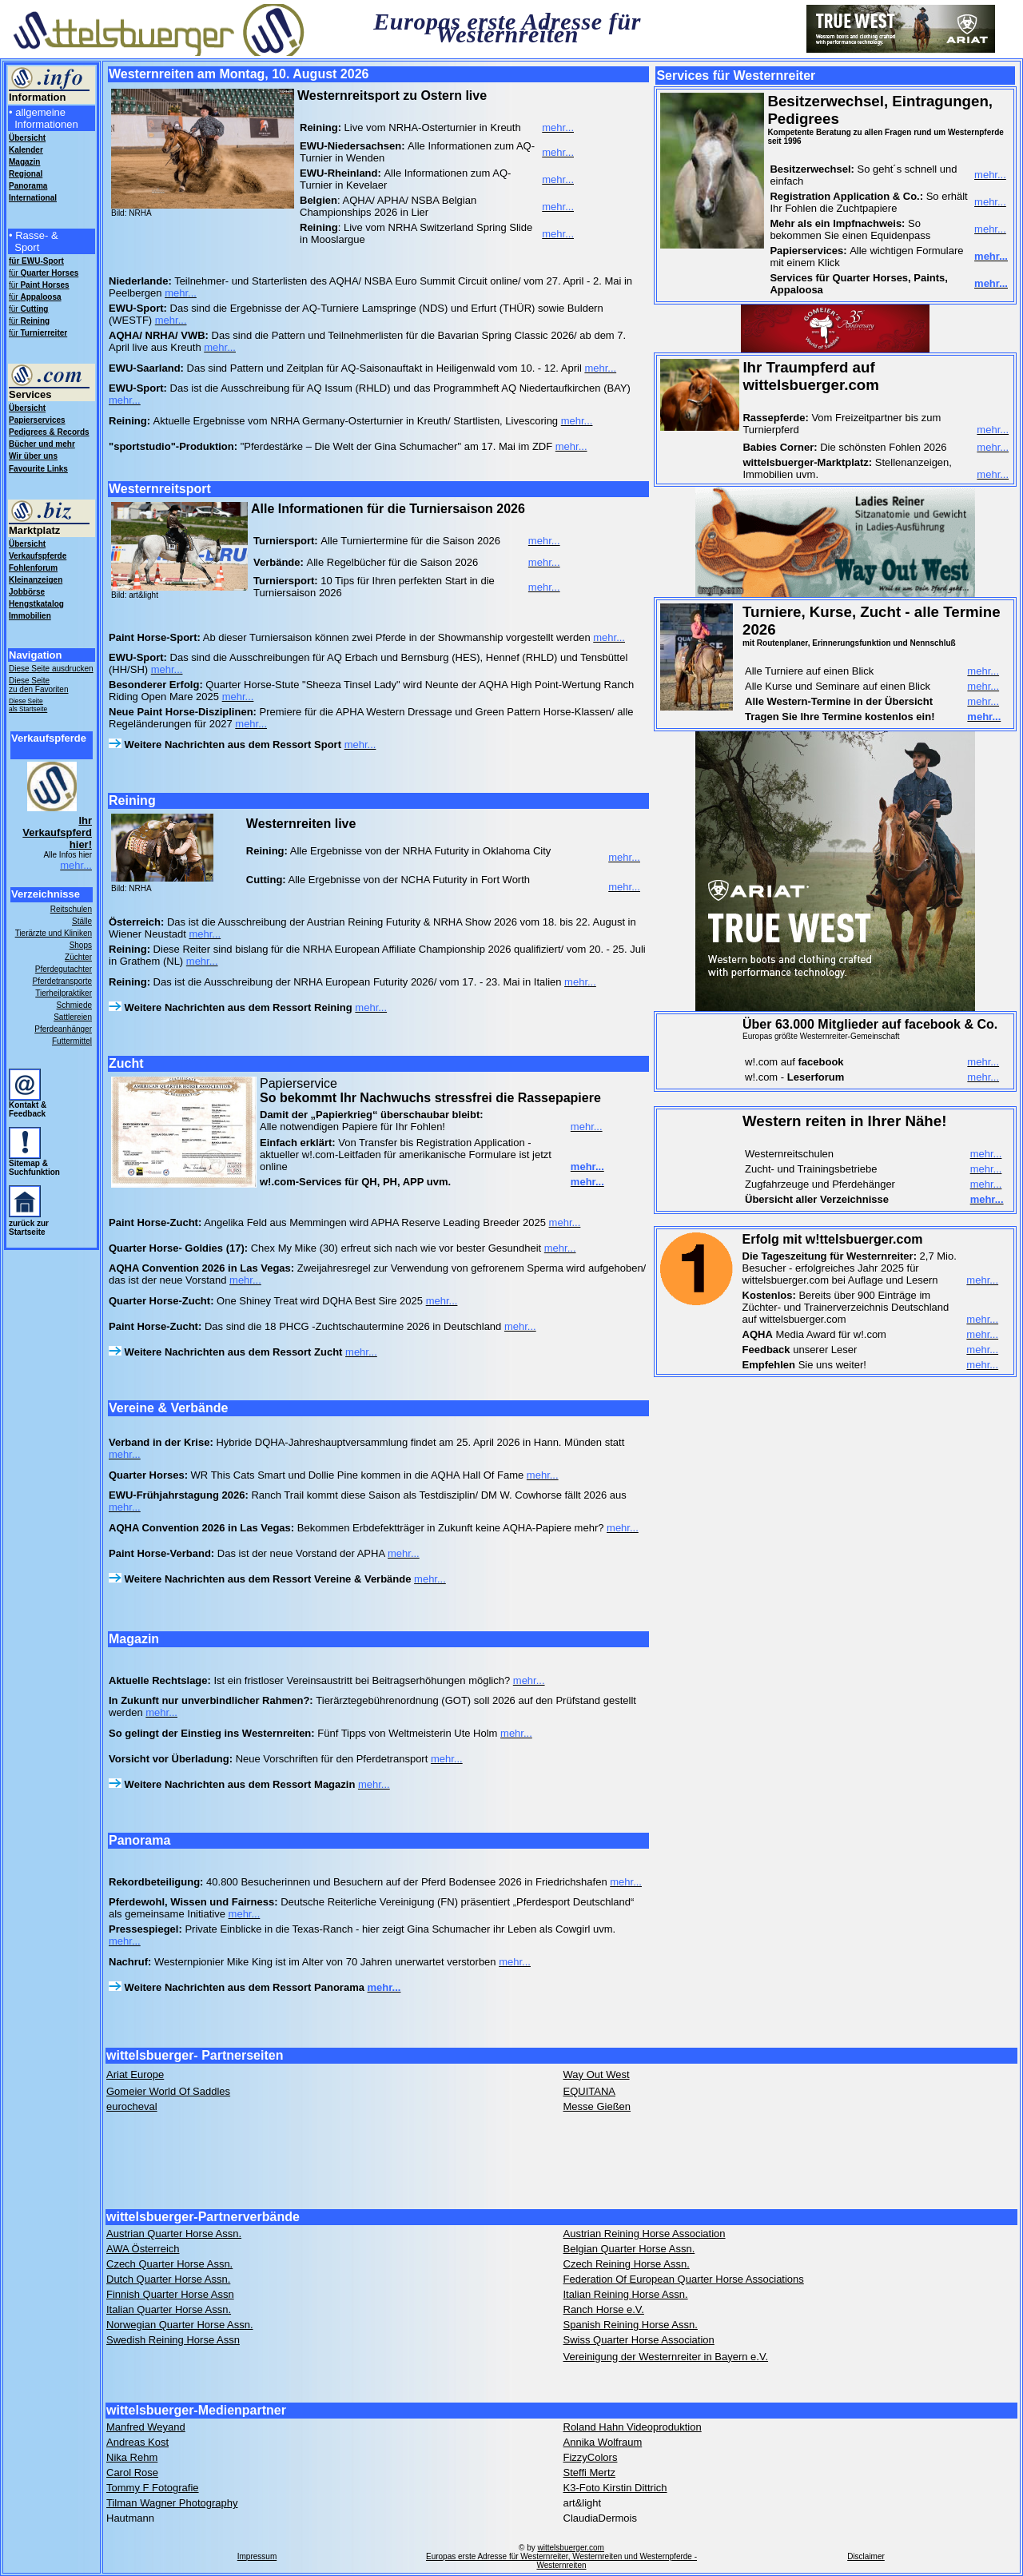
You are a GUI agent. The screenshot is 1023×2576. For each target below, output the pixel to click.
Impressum (257, 2556)
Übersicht (27, 408)
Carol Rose (132, 2472)
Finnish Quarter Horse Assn (170, 2294)
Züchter (78, 957)
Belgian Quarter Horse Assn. (629, 2249)
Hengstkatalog (36, 603)
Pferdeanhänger (63, 1029)
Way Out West (596, 2074)
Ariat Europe (135, 2074)
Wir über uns (33, 456)
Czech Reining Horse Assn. (626, 2264)
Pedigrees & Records (49, 432)
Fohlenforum (33, 567)
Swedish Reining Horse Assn (173, 2340)
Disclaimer (866, 2556)
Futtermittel (72, 1041)
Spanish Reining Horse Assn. (630, 2325)
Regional (25, 173)
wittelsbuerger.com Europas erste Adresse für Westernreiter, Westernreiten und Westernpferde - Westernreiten (561, 2556)
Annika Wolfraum (603, 2442)
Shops (81, 945)
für (43, 273)
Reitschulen (71, 909)
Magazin (24, 161)
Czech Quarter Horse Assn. (169, 2264)
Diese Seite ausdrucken (51, 668)
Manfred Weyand (145, 2427)
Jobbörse (27, 591)
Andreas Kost (137, 2442)
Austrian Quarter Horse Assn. (173, 2234)
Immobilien (30, 615)
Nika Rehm (131, 2457)
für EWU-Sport (36, 261)
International (33, 197)
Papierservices (37, 420)
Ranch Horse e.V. (603, 2309)
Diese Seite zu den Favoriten (39, 685)
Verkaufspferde (37, 555)
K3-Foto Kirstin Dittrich (615, 2488)
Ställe (82, 921)
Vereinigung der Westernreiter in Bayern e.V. (666, 2357)
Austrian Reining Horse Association (644, 2234)
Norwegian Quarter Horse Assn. (179, 2325)
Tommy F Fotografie (152, 2488)
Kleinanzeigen (35, 579)
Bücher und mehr (42, 444)
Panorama (28, 185)
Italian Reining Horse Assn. (625, 2294)
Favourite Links (38, 468)
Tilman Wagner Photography (172, 2503)
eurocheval (131, 2106)
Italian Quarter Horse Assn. (168, 2309)
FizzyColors (590, 2457)
